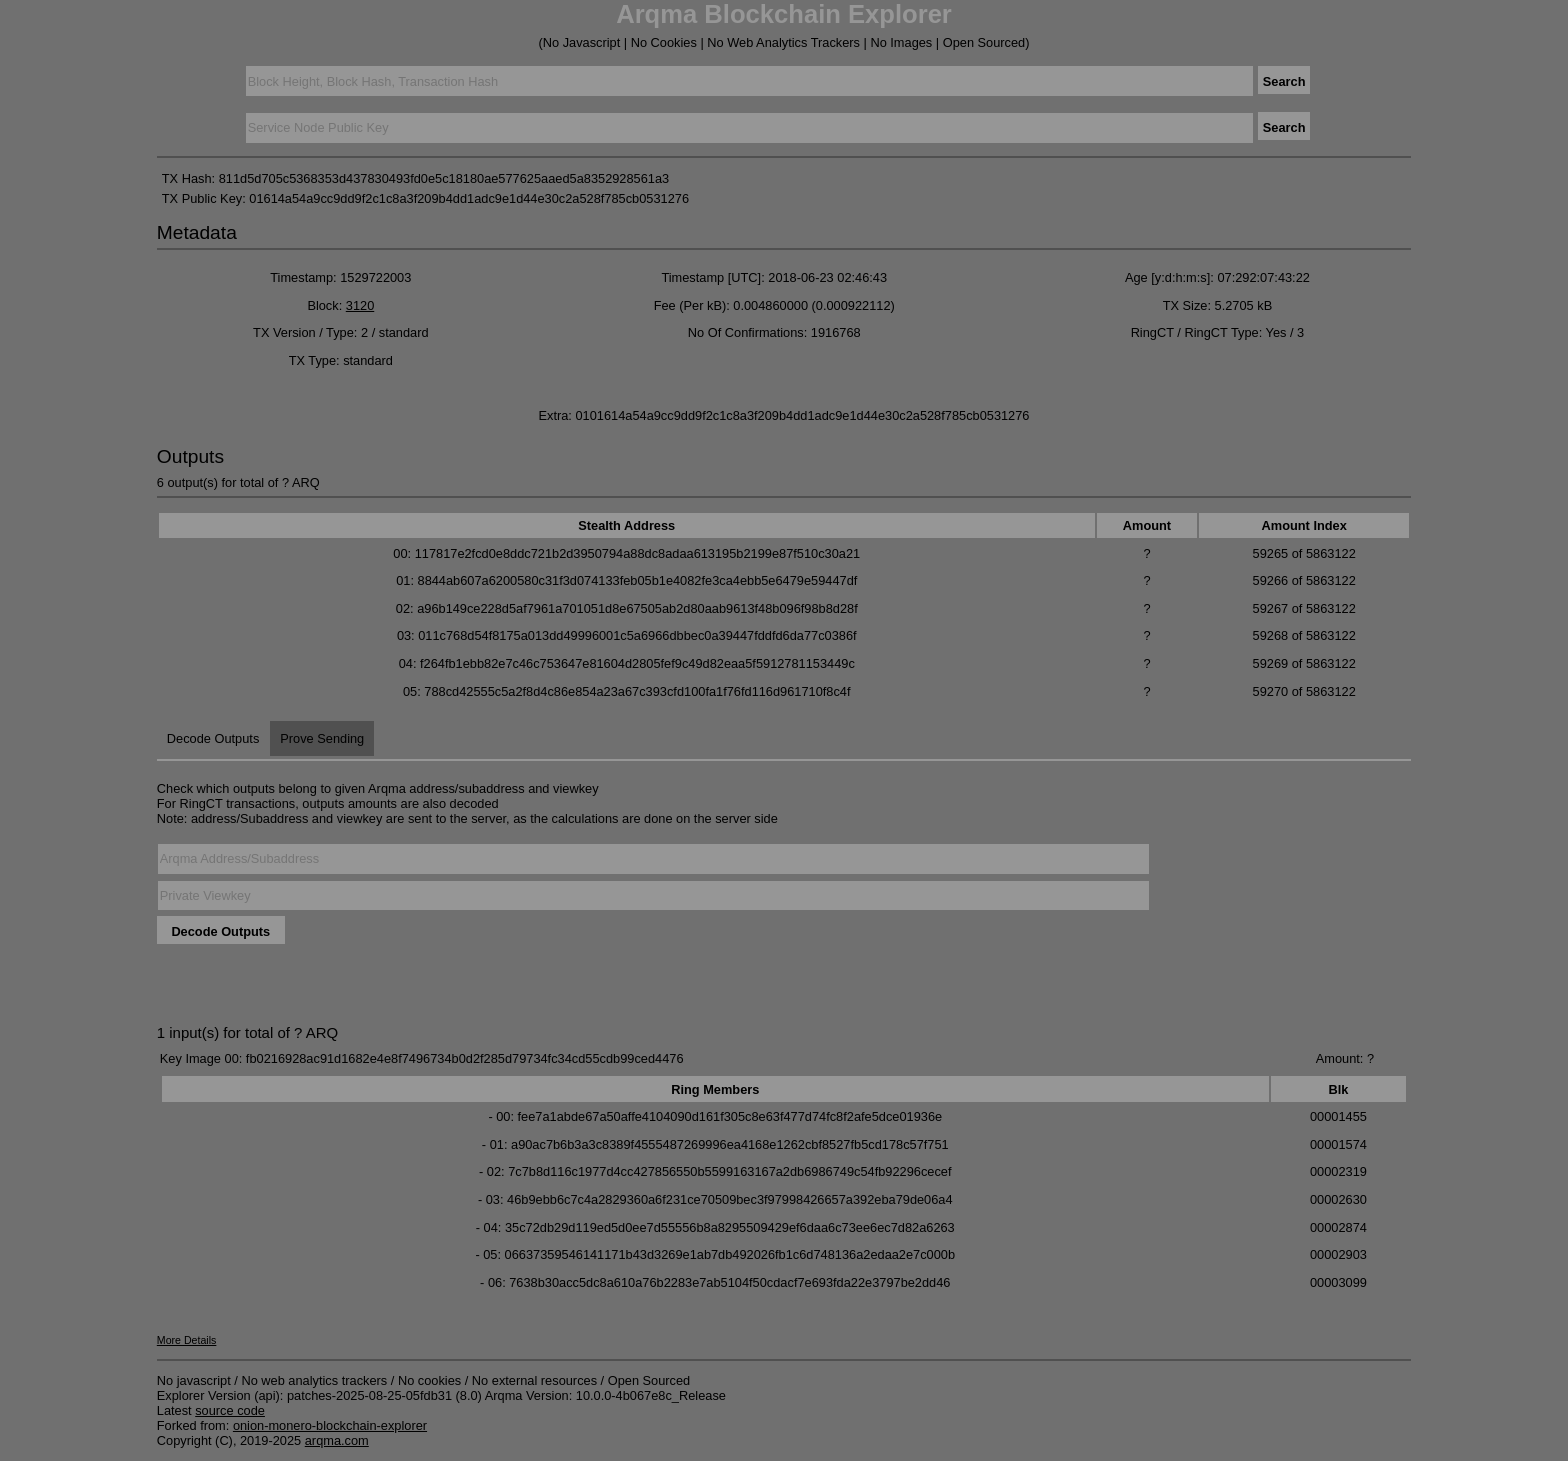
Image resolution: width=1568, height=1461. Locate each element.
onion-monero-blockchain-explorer (330, 1425)
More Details (187, 1340)
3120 (360, 305)
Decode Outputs (213, 738)
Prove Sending (322, 738)
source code (230, 1410)
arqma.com (337, 1440)
